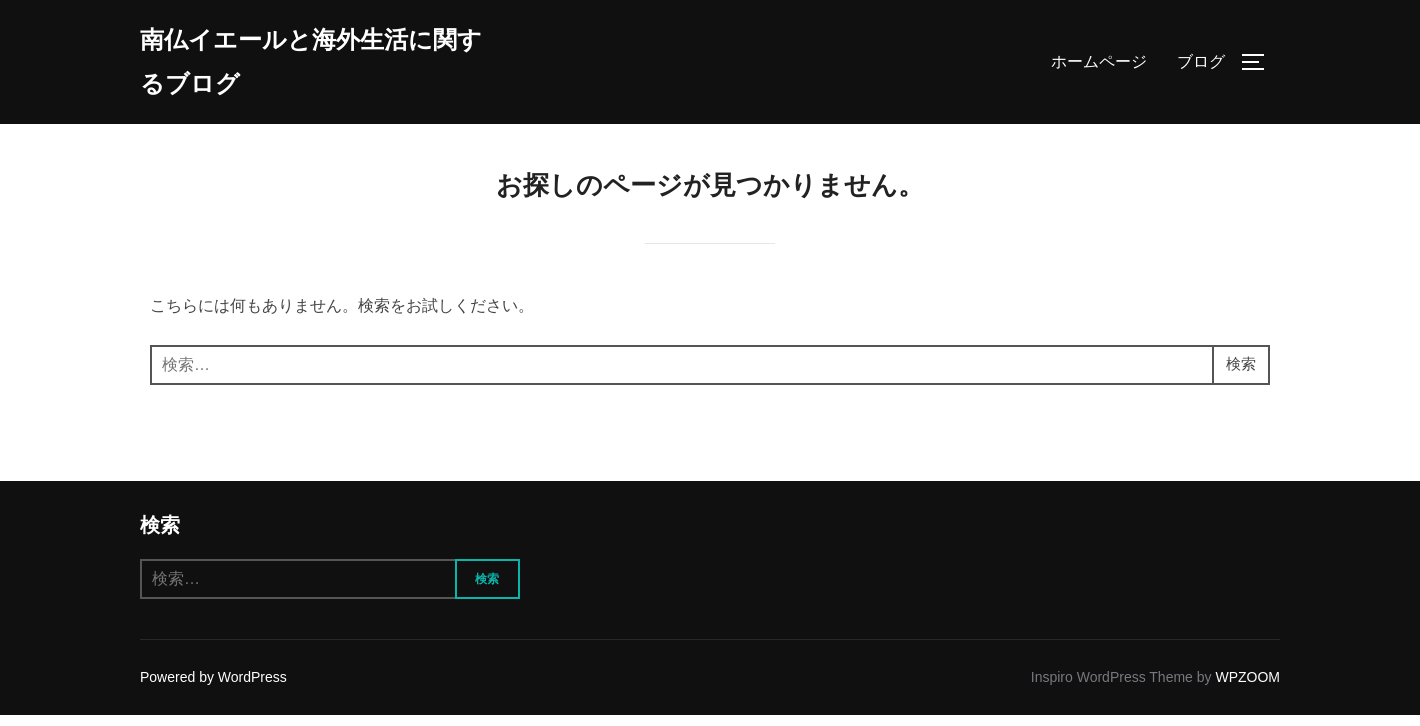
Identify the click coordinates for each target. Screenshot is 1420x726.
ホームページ (1099, 64)
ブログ (1201, 64)
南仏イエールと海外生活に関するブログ (311, 64)
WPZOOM (1247, 688)
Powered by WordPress (213, 688)
